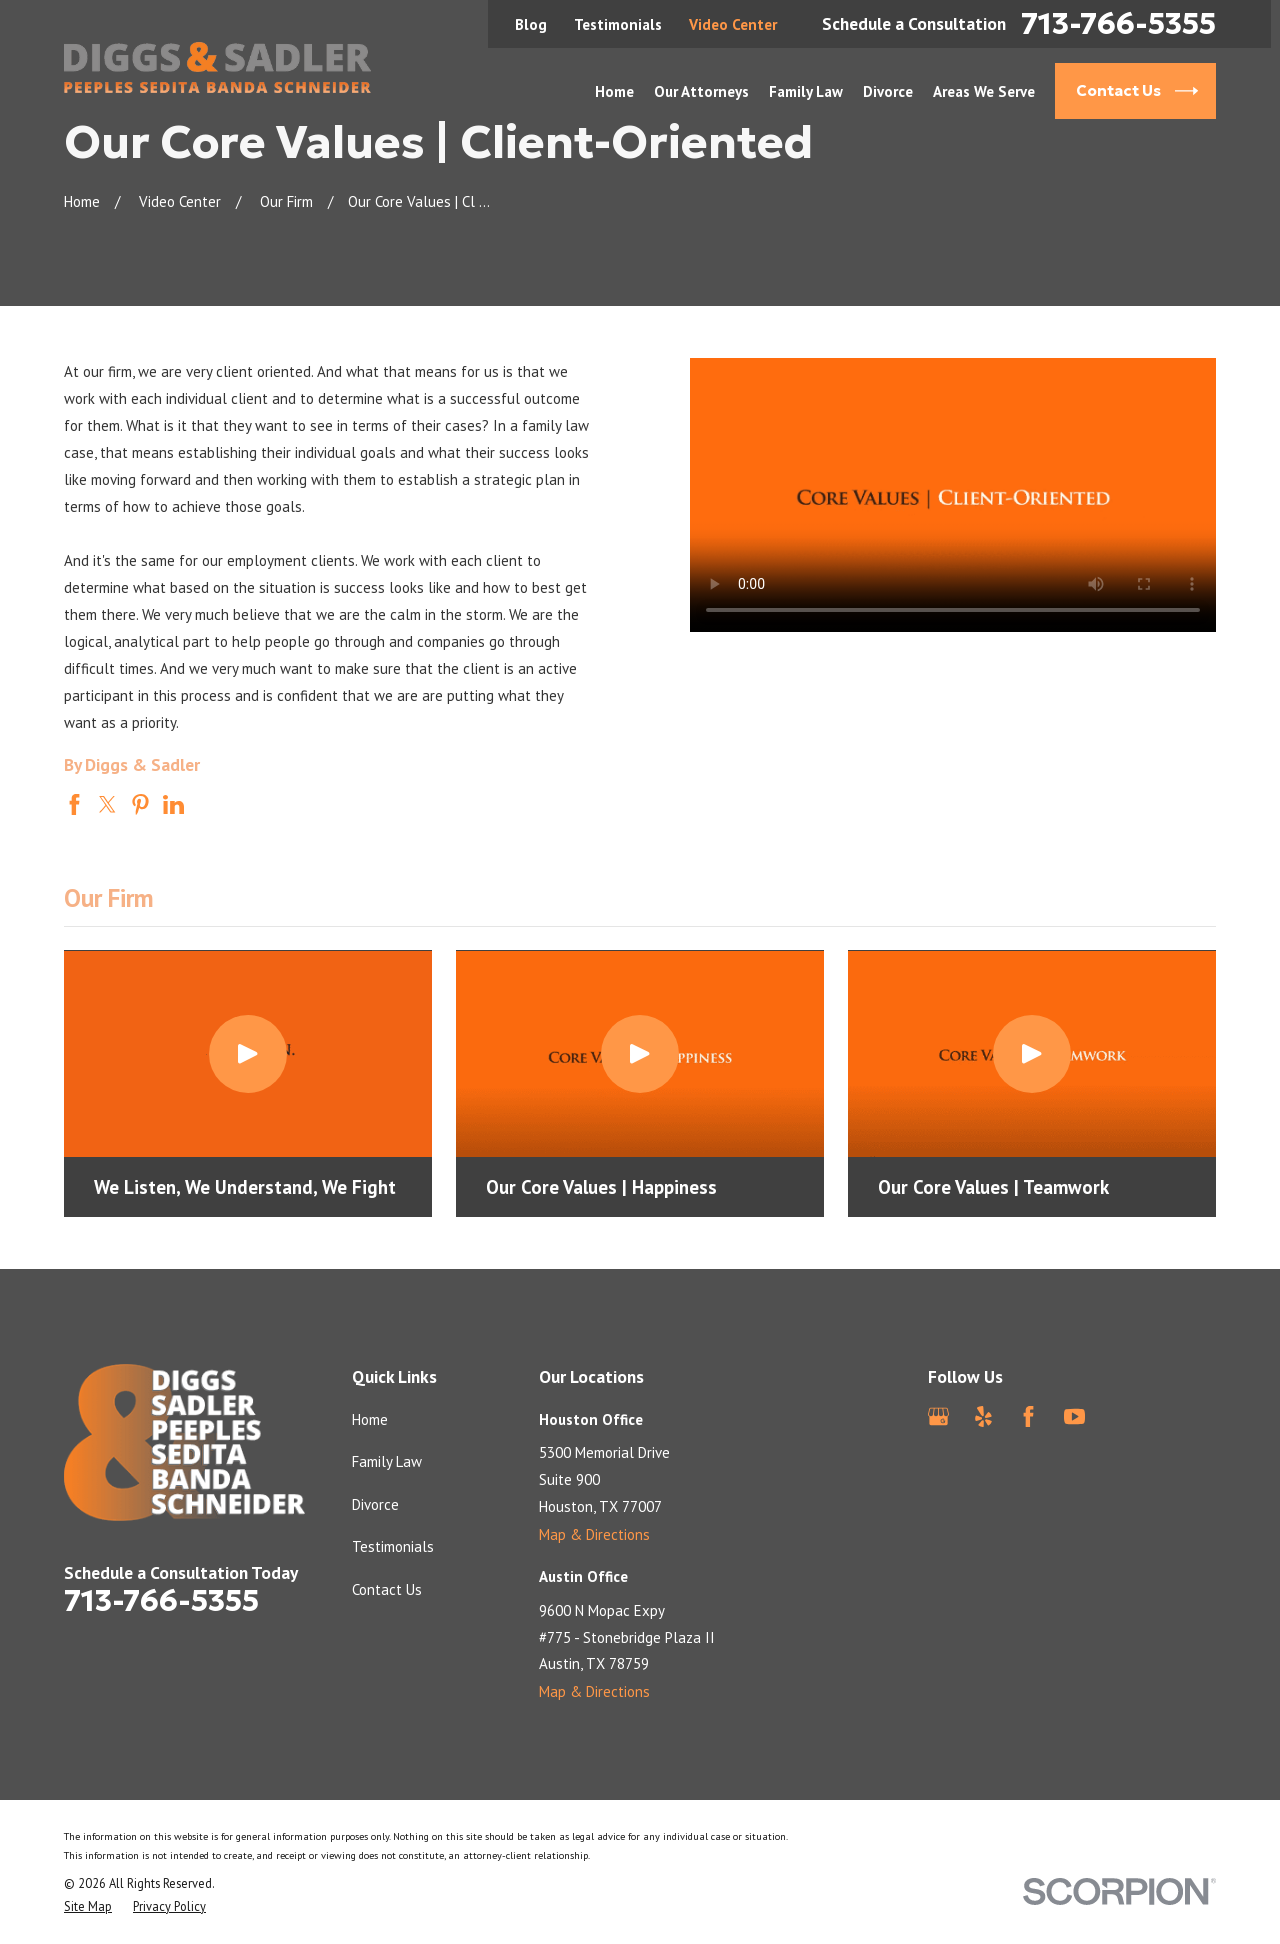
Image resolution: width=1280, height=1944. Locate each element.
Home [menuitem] (614, 91)
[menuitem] (88, 1906)
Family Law (387, 1461)
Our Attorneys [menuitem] (701, 91)
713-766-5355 (1118, 24)
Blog (531, 24)
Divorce (375, 1504)
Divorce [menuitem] (888, 91)
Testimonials (618, 24)
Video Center (733, 24)
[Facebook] (1028, 1416)
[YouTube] (1074, 1416)
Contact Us (387, 1589)
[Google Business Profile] (938, 1416)
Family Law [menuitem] (806, 91)
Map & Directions (594, 1534)
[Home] (217, 67)
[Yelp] (983, 1416)
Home (370, 1419)
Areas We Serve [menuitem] (984, 91)
